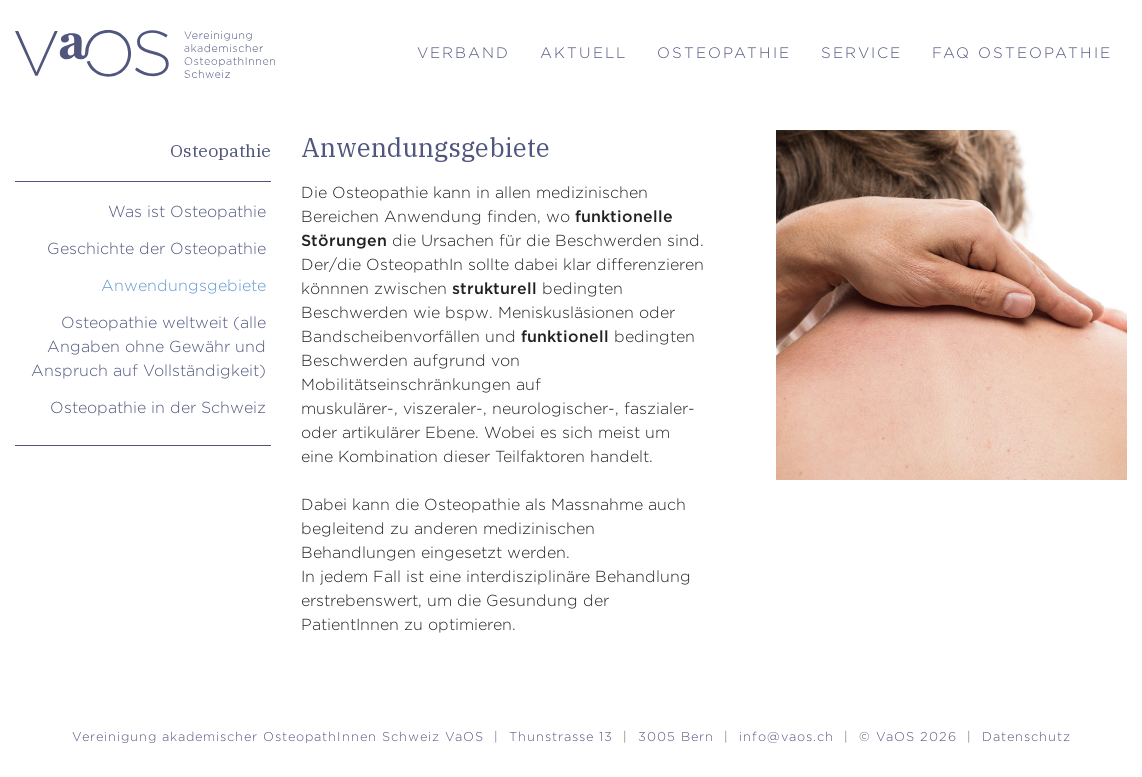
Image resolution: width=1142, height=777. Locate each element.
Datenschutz (1026, 736)
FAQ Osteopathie (1022, 52)
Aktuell (583, 52)
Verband (463, 52)
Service (861, 52)
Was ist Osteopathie (187, 211)
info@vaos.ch (786, 736)
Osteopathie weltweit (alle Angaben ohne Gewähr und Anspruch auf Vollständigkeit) (148, 346)
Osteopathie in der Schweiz (158, 407)
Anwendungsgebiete (183, 285)
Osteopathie (724, 52)
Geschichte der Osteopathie (156, 248)
